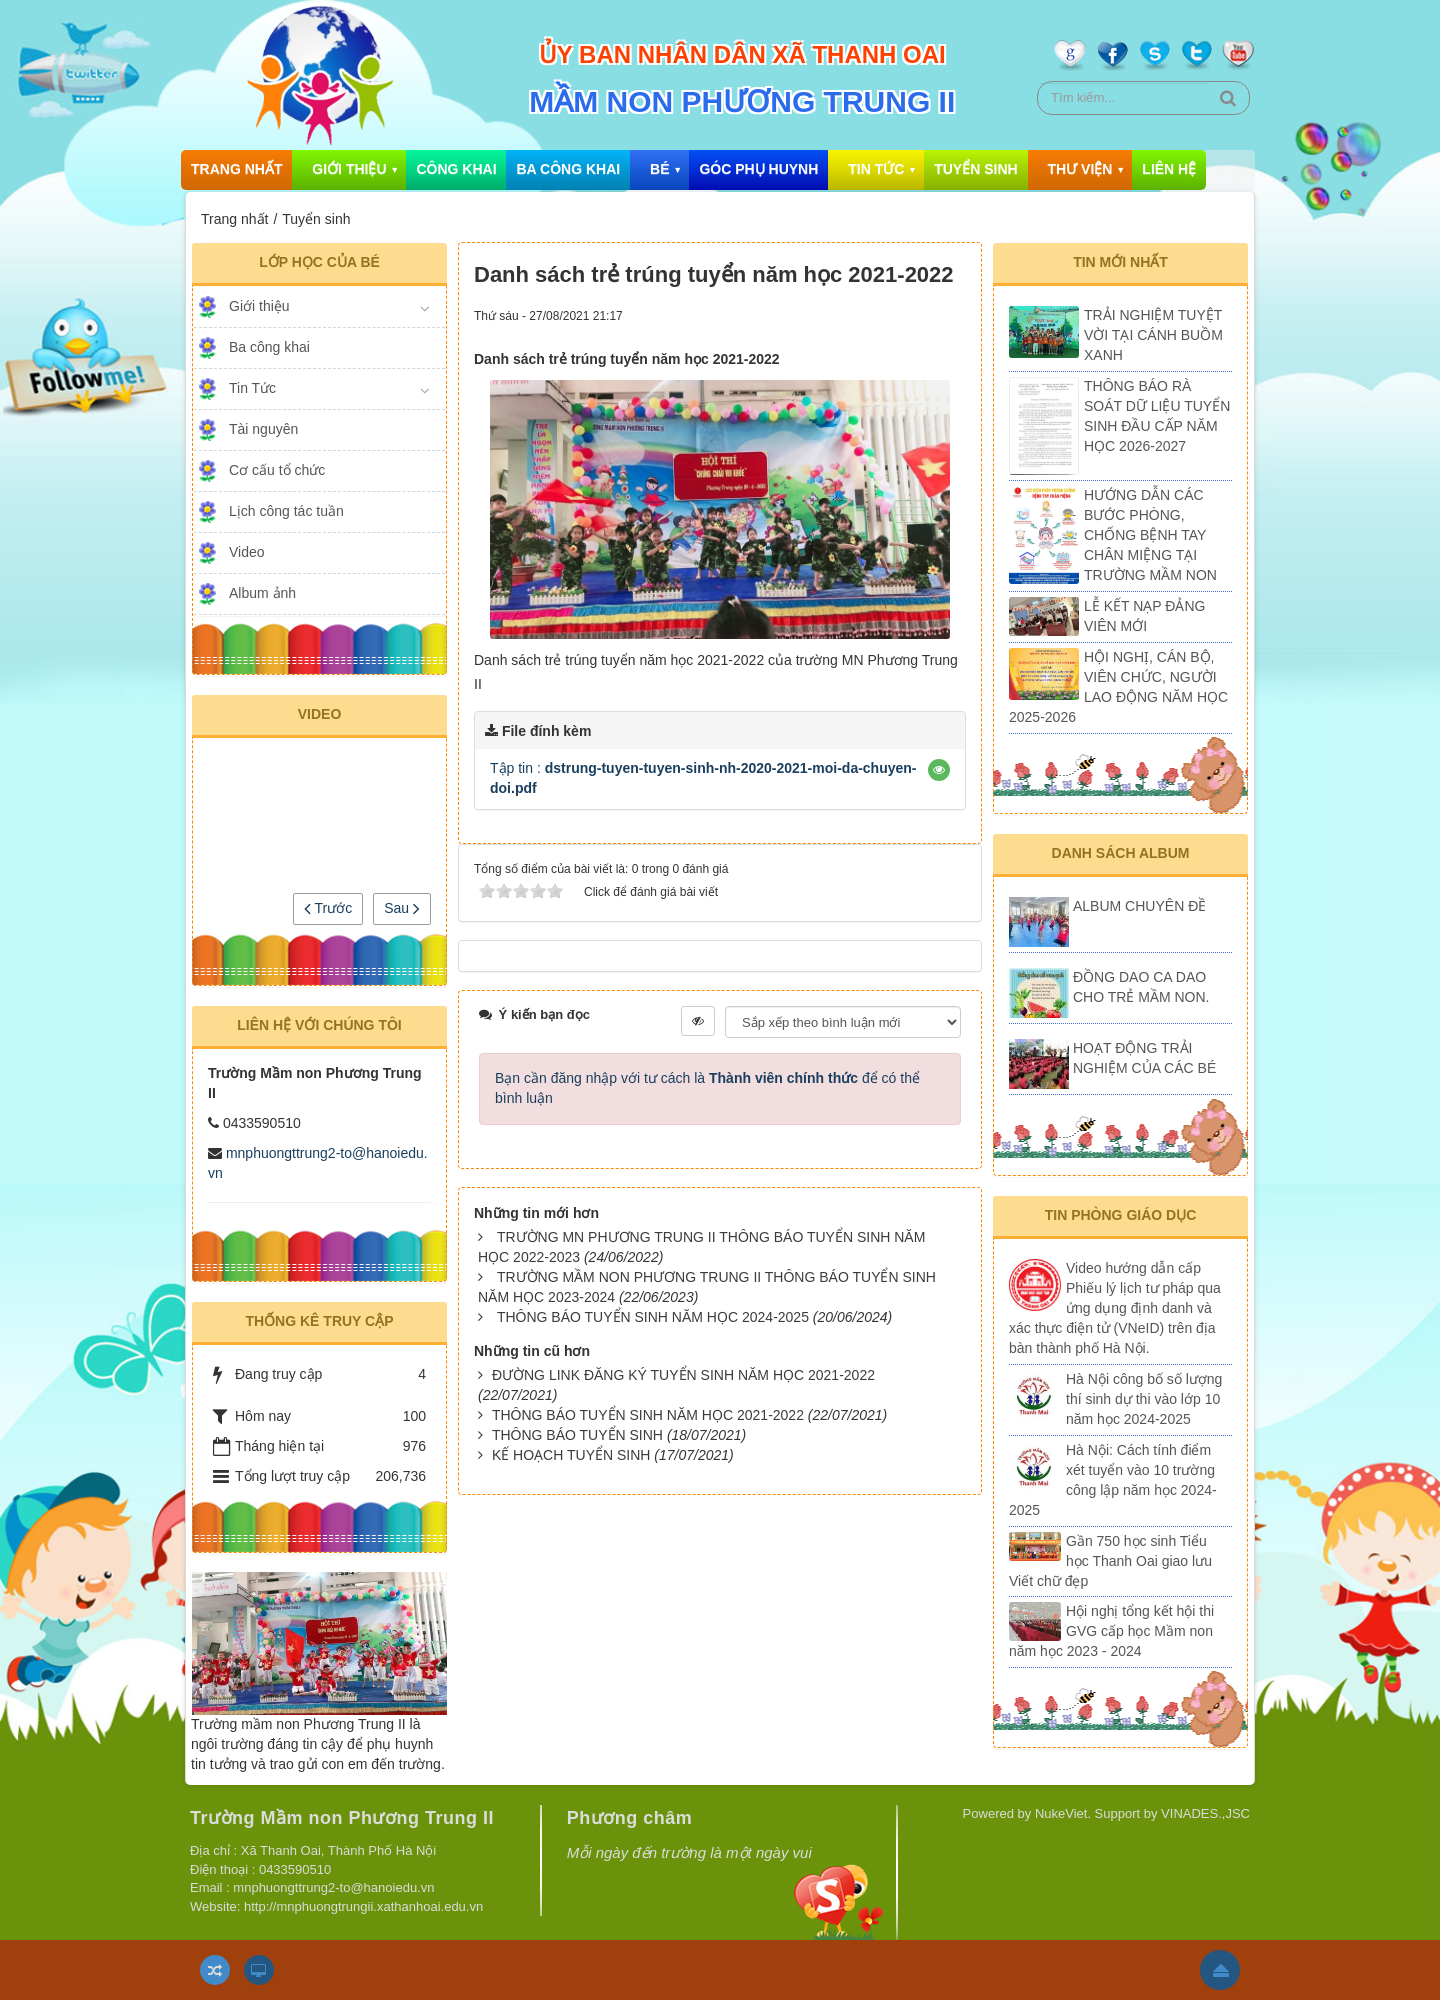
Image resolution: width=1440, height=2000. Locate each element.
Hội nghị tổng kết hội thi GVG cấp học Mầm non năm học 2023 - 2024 (1111, 1631)
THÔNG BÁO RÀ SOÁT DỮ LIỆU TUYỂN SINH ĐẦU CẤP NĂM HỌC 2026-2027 (1157, 416)
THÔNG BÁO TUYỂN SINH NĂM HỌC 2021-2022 (648, 1415)
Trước (328, 908)
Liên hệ (1169, 169)
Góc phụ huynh (758, 169)
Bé (659, 169)
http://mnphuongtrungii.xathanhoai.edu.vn (363, 1906)
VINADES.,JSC (1205, 1813)
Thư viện (1080, 169)
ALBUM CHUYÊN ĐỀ (1139, 906)
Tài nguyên (263, 429)
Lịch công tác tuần (286, 511)
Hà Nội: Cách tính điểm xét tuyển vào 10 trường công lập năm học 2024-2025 (1113, 1480)
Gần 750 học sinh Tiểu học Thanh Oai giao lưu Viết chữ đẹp (1110, 1561)
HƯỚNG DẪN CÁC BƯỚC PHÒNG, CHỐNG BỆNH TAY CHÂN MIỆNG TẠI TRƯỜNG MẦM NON (1150, 535)
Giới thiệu (349, 169)
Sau (402, 908)
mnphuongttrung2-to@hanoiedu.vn (333, 1887)
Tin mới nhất (1120, 262)
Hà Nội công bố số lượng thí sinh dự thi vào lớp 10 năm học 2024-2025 (1144, 1399)
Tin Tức (876, 169)
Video (247, 552)
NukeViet (1061, 1813)
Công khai (456, 169)
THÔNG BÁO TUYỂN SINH (577, 1435)
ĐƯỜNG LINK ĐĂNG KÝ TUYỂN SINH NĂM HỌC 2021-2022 (683, 1375)
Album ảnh (262, 593)
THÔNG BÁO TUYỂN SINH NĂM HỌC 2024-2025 (653, 1317)
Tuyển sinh (975, 169)
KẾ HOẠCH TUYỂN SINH (571, 1455)
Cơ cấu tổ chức (277, 470)
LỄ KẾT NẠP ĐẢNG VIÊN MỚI (1144, 616)
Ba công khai (568, 169)
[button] (939, 770)
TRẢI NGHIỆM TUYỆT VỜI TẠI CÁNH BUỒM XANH (1153, 335)
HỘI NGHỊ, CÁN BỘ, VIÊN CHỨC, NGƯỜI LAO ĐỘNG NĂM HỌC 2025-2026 (1118, 687)
